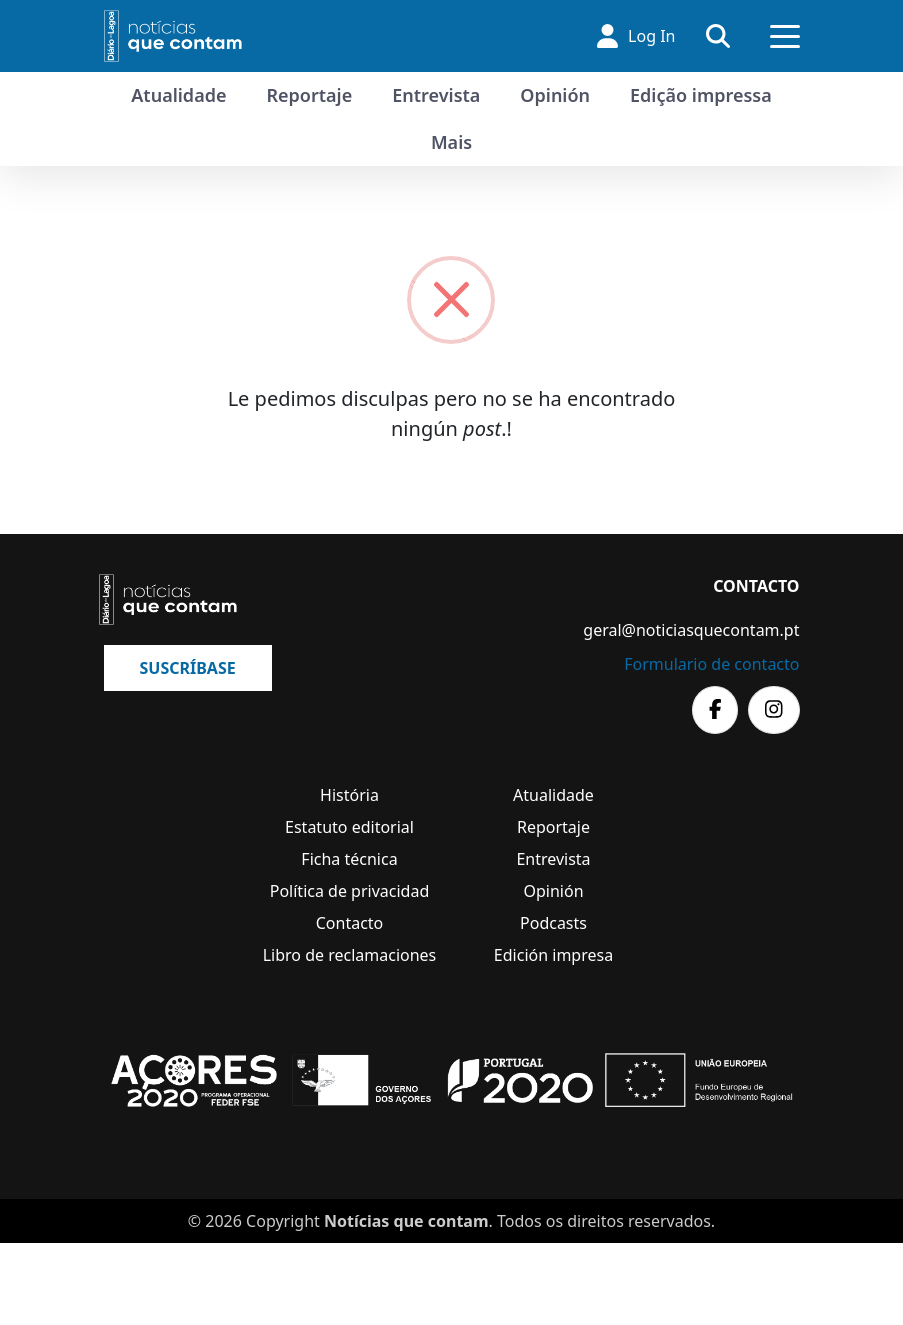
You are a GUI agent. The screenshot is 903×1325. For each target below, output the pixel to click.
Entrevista (436, 95)
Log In (636, 36)
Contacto (350, 923)
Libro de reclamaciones (350, 955)
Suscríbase (188, 668)
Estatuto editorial (349, 827)
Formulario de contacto (711, 664)
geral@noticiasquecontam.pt (691, 630)
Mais (451, 142)
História (349, 795)
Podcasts (553, 923)
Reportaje (309, 95)
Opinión (555, 95)
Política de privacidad (350, 891)
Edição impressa (701, 95)
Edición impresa (553, 955)
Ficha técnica (349, 859)
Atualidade (178, 95)
